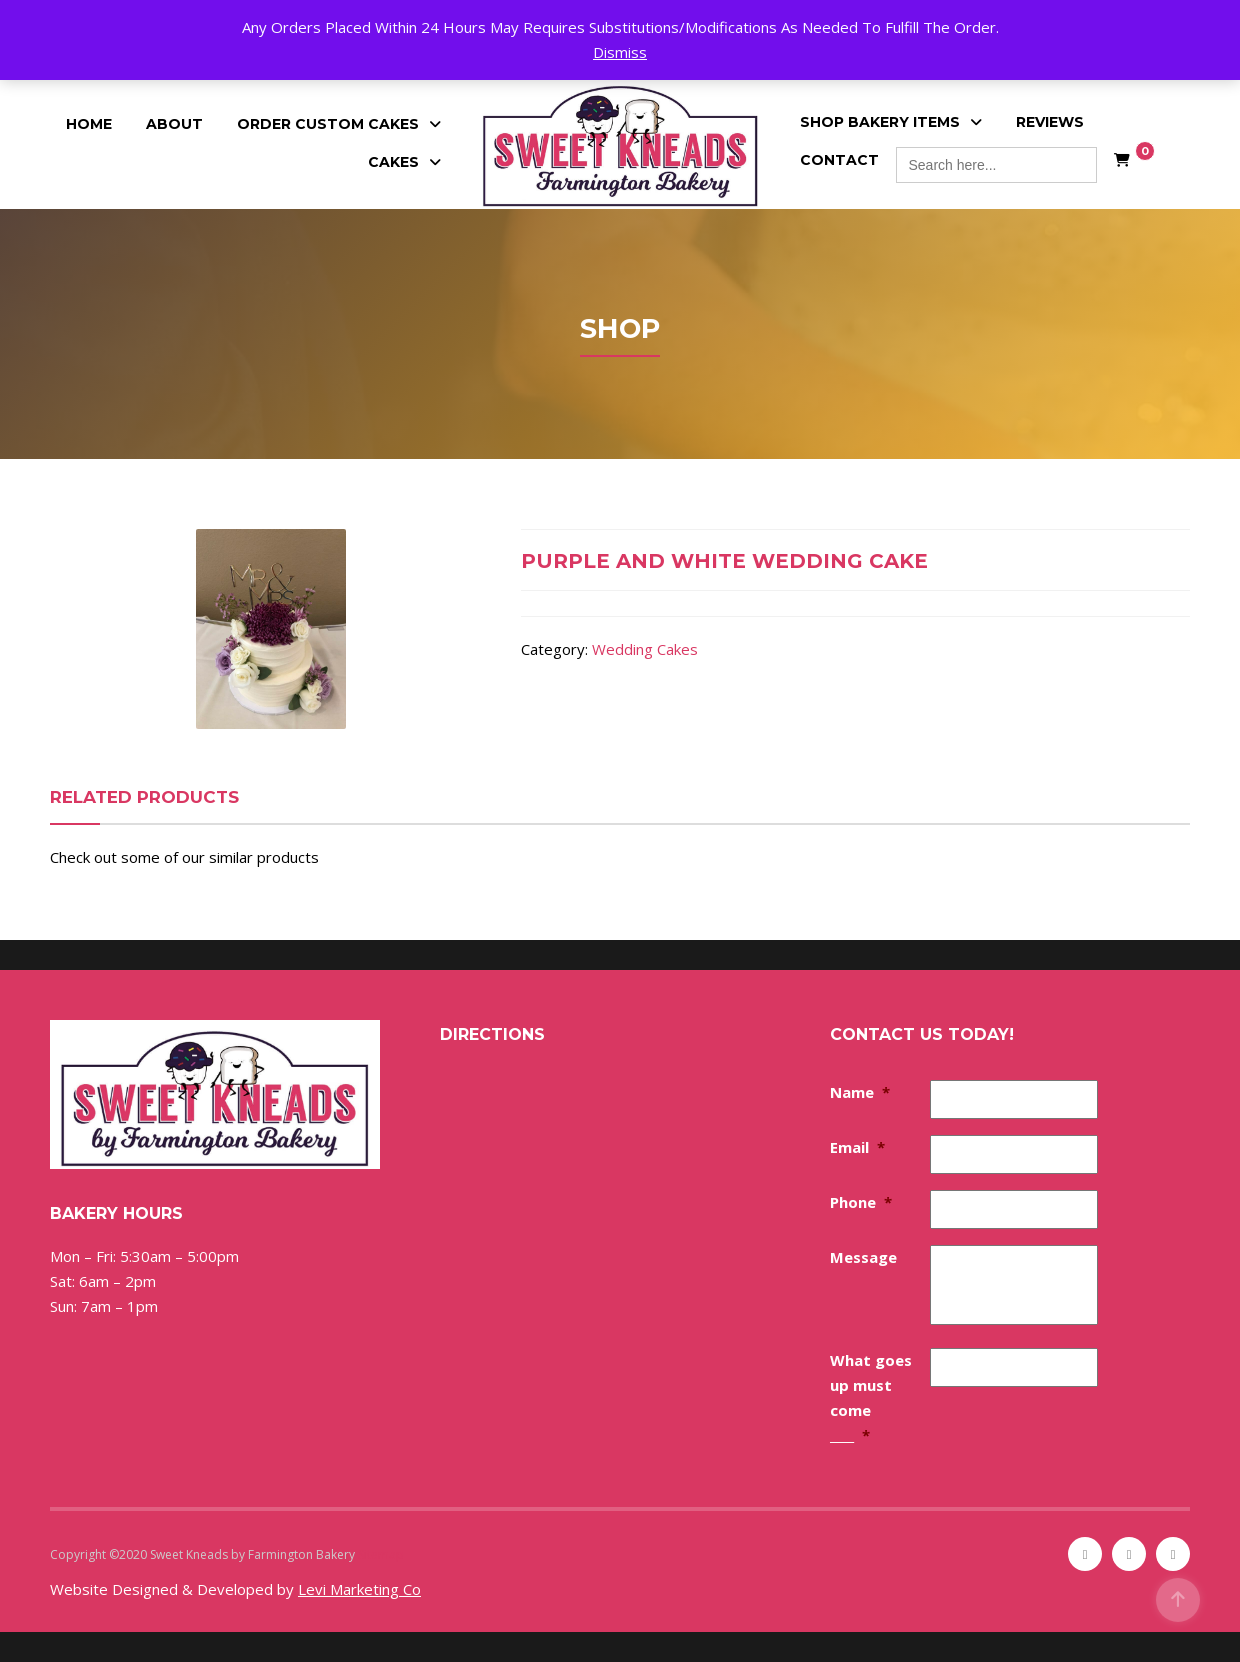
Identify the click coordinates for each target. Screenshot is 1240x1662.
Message (863, 1257)
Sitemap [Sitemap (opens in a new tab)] (381, 1554)
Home (89, 124)
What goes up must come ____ (871, 1397)
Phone (861, 1202)
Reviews (1050, 122)
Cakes (393, 162)
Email (857, 1147)
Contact (839, 160)
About (174, 124)
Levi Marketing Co (359, 1589)
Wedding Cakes (645, 649)
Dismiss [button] (620, 52)
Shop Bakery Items (880, 122)
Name (860, 1092)
